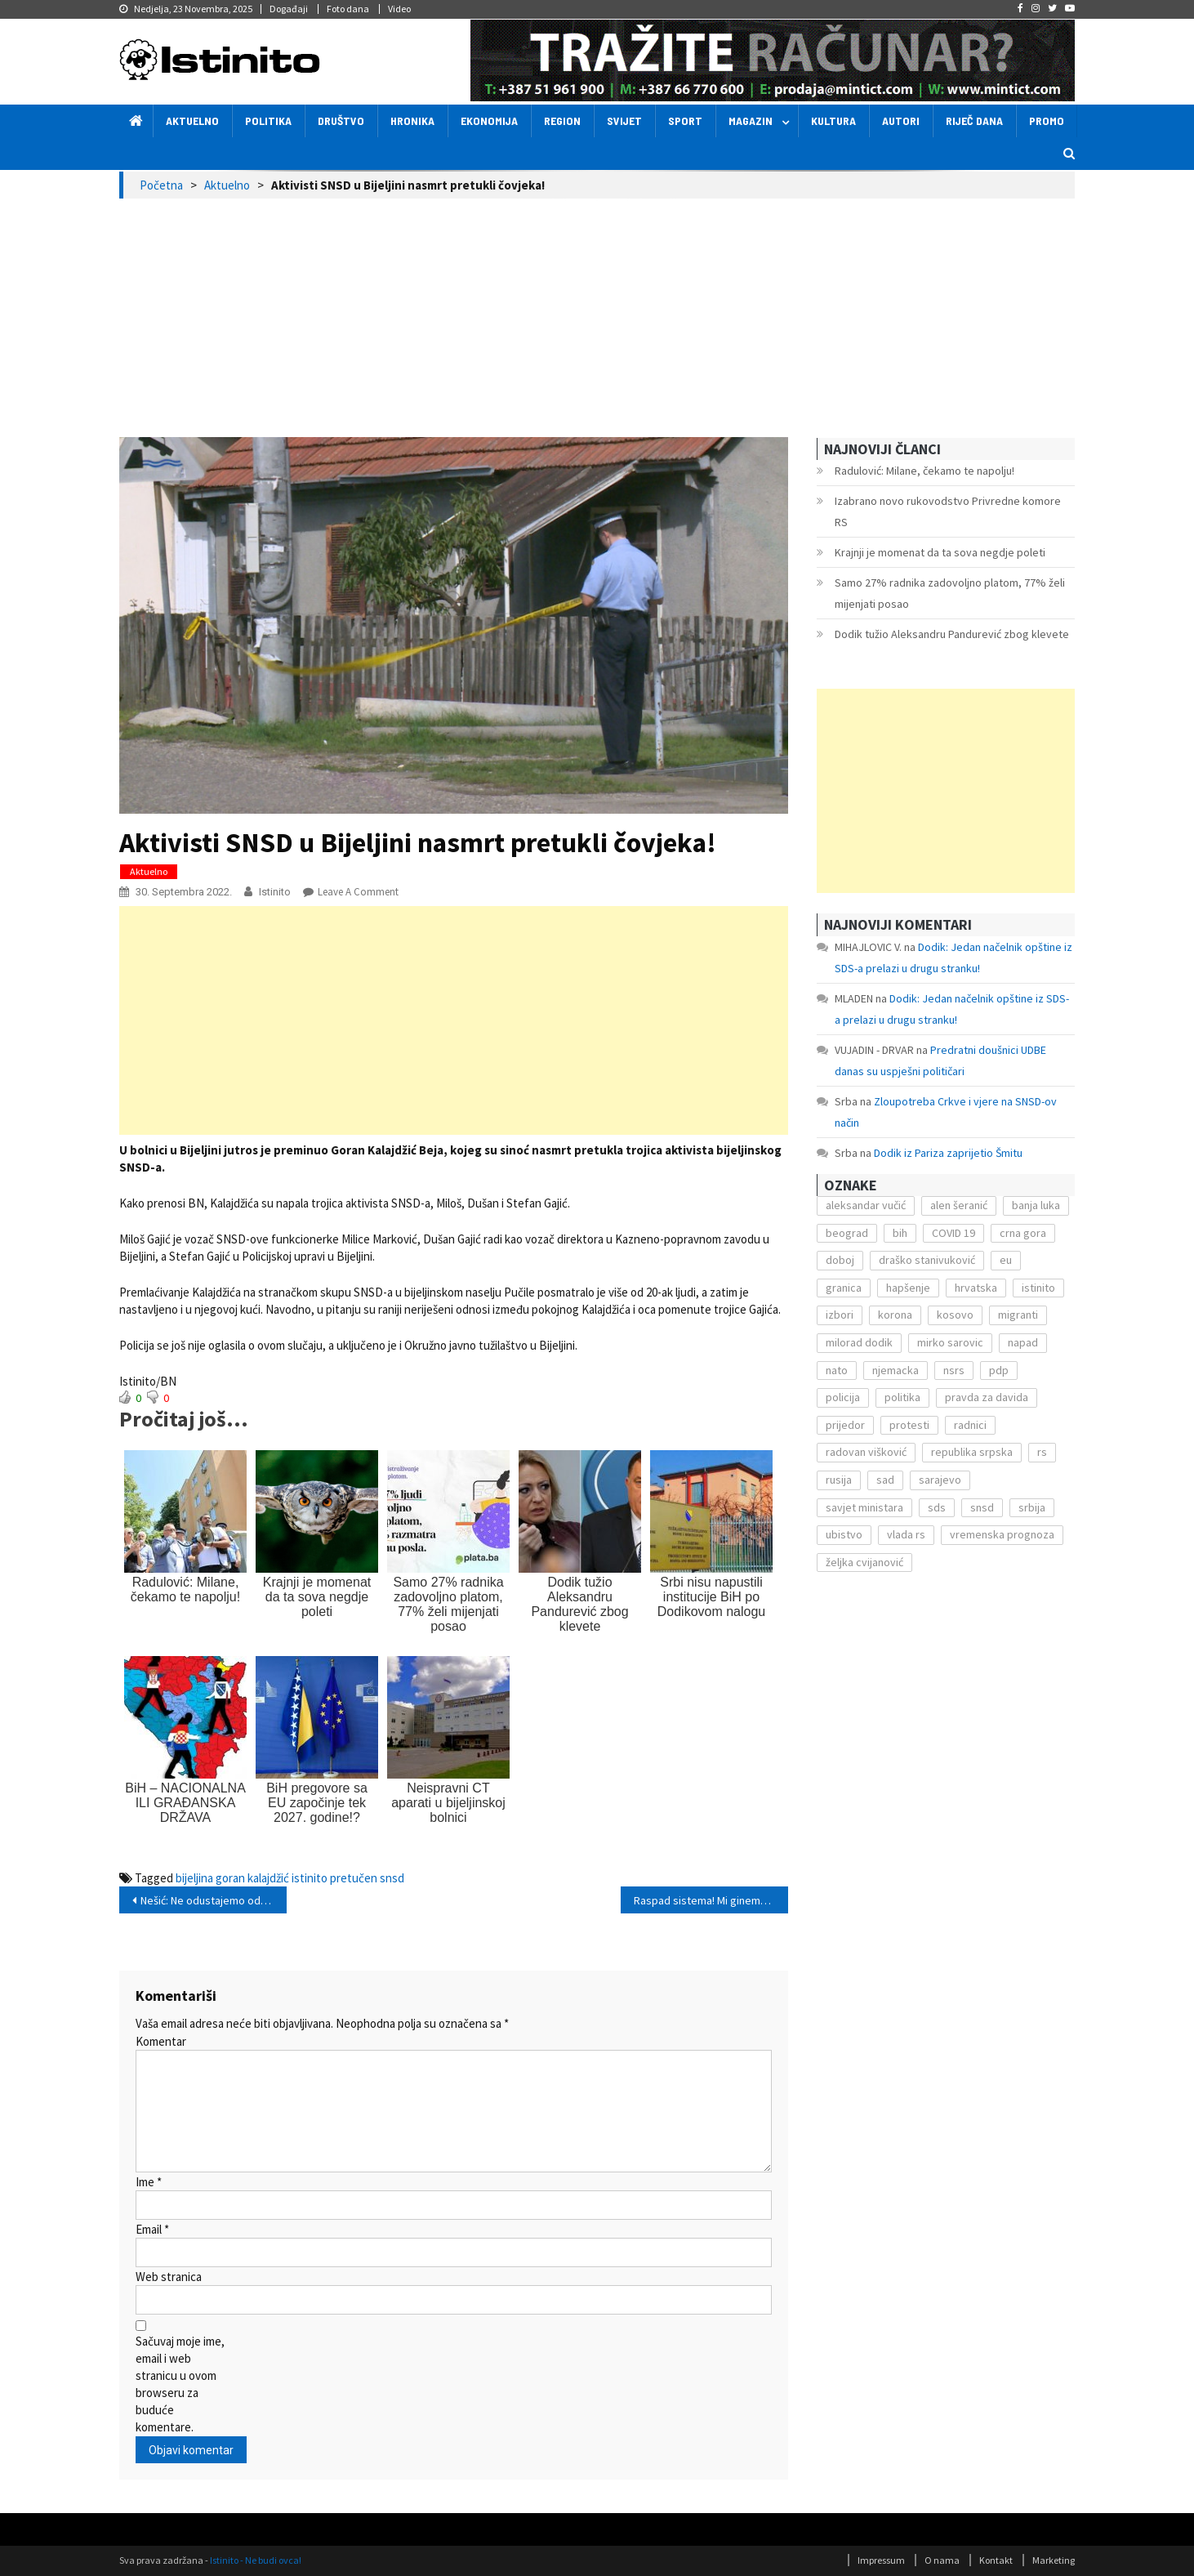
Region (562, 120)
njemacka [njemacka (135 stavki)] (895, 1370)
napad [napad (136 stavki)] (1023, 1342)
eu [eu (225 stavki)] (1006, 1259)
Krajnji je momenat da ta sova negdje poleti (940, 552)
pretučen (353, 1878)
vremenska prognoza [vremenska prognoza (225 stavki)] (1002, 1534)
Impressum (881, 2560)
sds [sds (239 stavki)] (937, 1507)
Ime (149, 2182)
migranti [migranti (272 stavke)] (1018, 1314)
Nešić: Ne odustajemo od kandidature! (213, 1900)
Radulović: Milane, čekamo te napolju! (924, 470)
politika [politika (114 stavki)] (902, 1397)
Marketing (1053, 2560)
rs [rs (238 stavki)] (1042, 1451)
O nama (942, 2560)
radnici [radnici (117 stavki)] (970, 1424)
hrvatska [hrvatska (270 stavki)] (976, 1287)
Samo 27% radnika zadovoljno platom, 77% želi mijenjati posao (950, 593)
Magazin (750, 120)
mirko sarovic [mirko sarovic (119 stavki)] (950, 1342)
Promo (1046, 120)
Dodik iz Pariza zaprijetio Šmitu (948, 1152)
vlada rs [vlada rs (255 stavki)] (906, 1534)
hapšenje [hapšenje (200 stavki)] (908, 1287)
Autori (901, 120)
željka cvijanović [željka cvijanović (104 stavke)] (864, 1562)
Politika (268, 120)
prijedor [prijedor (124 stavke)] (845, 1424)
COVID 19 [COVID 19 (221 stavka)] (953, 1232)
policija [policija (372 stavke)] (843, 1397)
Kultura (833, 120)
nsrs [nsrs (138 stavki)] (954, 1370)
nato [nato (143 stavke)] (837, 1370)
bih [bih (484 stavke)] (900, 1232)
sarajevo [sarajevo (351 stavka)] (940, 1479)
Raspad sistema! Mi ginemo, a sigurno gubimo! (711, 1900)
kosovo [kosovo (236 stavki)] (955, 1314)
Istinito (275, 892)
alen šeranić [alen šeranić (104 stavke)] (958, 1205)
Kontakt (996, 2560)
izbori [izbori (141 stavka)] (839, 1314)
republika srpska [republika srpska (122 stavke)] (972, 1451)
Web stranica (169, 2276)
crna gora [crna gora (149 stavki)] (1023, 1232)
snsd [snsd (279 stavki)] (982, 1507)
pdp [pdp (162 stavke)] (999, 1370)
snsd (392, 1878)
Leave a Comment (358, 892)
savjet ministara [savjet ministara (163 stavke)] (864, 1507)
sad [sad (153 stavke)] (885, 1479)
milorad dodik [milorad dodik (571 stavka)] (859, 1342)
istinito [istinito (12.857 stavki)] (1038, 1287)
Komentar (161, 2041)
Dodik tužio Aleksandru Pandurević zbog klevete (952, 634)
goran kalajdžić (252, 1878)
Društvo (341, 120)
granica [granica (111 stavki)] (844, 1287)
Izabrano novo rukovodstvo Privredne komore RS (948, 511)
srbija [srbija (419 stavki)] (1031, 1507)
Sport (685, 120)
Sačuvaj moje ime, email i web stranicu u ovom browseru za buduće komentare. (180, 2384)
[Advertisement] (597, 321)
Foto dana (348, 8)
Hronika (412, 120)
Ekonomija (489, 120)
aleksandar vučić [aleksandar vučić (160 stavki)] (866, 1205)
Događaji (289, 8)
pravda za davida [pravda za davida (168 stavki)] (986, 1397)
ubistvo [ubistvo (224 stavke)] (844, 1534)
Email (152, 2229)
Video (399, 8)
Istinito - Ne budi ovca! (255, 2560)
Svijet (624, 120)
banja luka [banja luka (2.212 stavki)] (1036, 1205)
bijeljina (194, 1878)
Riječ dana (974, 120)
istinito (309, 1878)
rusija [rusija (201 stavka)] (839, 1479)
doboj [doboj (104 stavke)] (840, 1259)
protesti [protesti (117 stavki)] (909, 1424)
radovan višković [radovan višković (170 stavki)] (866, 1451)
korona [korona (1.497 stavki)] (895, 1314)
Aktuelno (192, 120)
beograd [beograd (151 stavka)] (847, 1232)
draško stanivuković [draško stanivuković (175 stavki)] (927, 1259)
